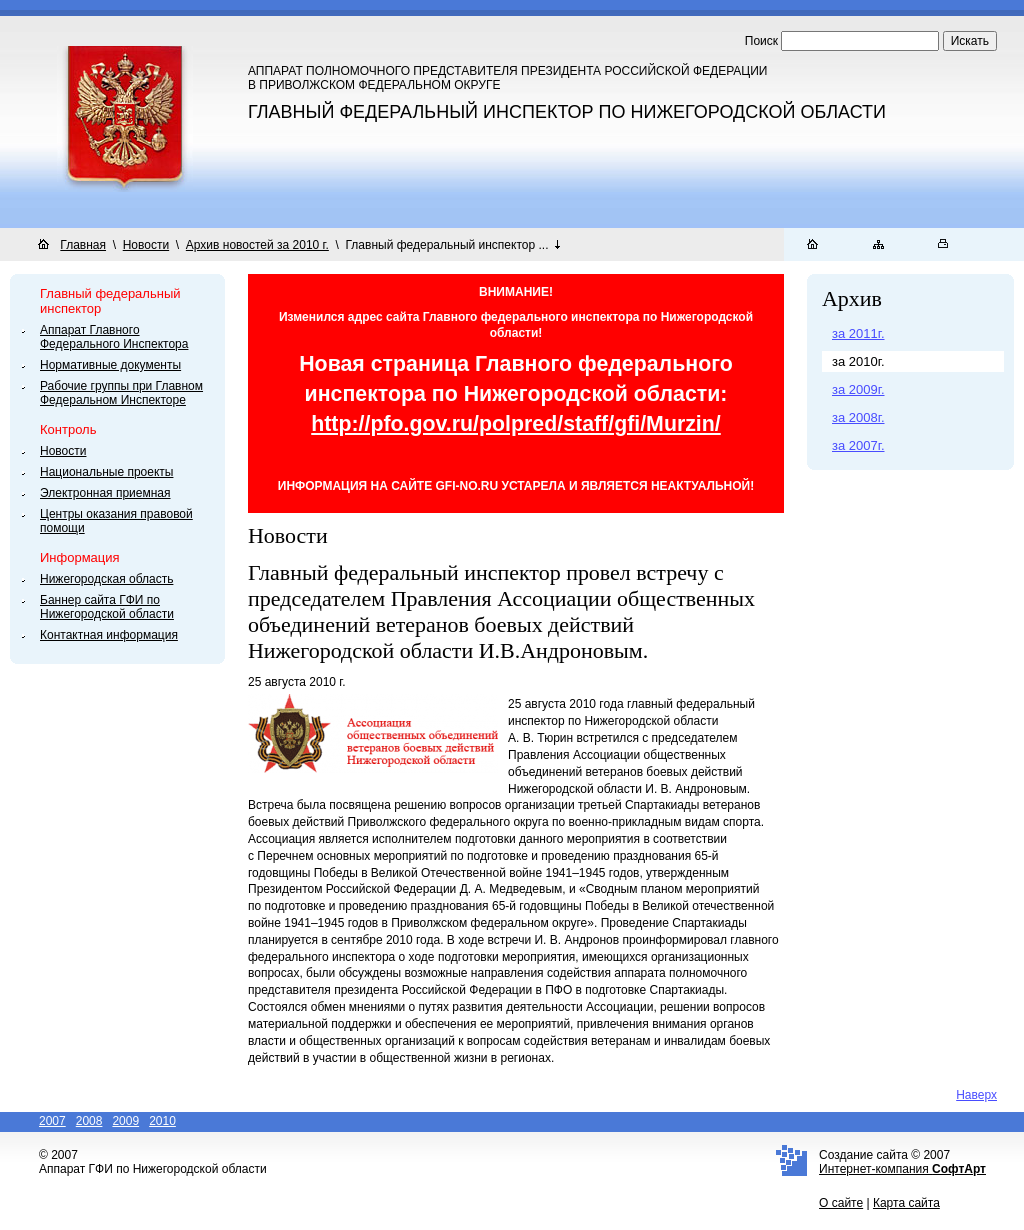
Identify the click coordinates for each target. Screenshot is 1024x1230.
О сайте (841, 1203)
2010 (162, 1121)
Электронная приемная (105, 493)
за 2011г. (858, 333)
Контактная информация (109, 635)
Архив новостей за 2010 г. (257, 245)
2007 (52, 1121)
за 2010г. (858, 361)
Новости (146, 245)
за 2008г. (858, 417)
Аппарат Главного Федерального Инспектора (114, 337)
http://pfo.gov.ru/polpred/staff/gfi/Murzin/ (516, 424)
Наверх (976, 1095)
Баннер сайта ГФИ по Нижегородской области (107, 607)
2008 (89, 1121)
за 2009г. (858, 389)
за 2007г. (858, 445)
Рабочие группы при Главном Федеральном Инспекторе (121, 393)
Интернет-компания (902, 1169)
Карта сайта (906, 1203)
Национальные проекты (106, 472)
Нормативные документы (110, 365)
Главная (83, 245)
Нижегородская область (106, 579)
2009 (125, 1121)
